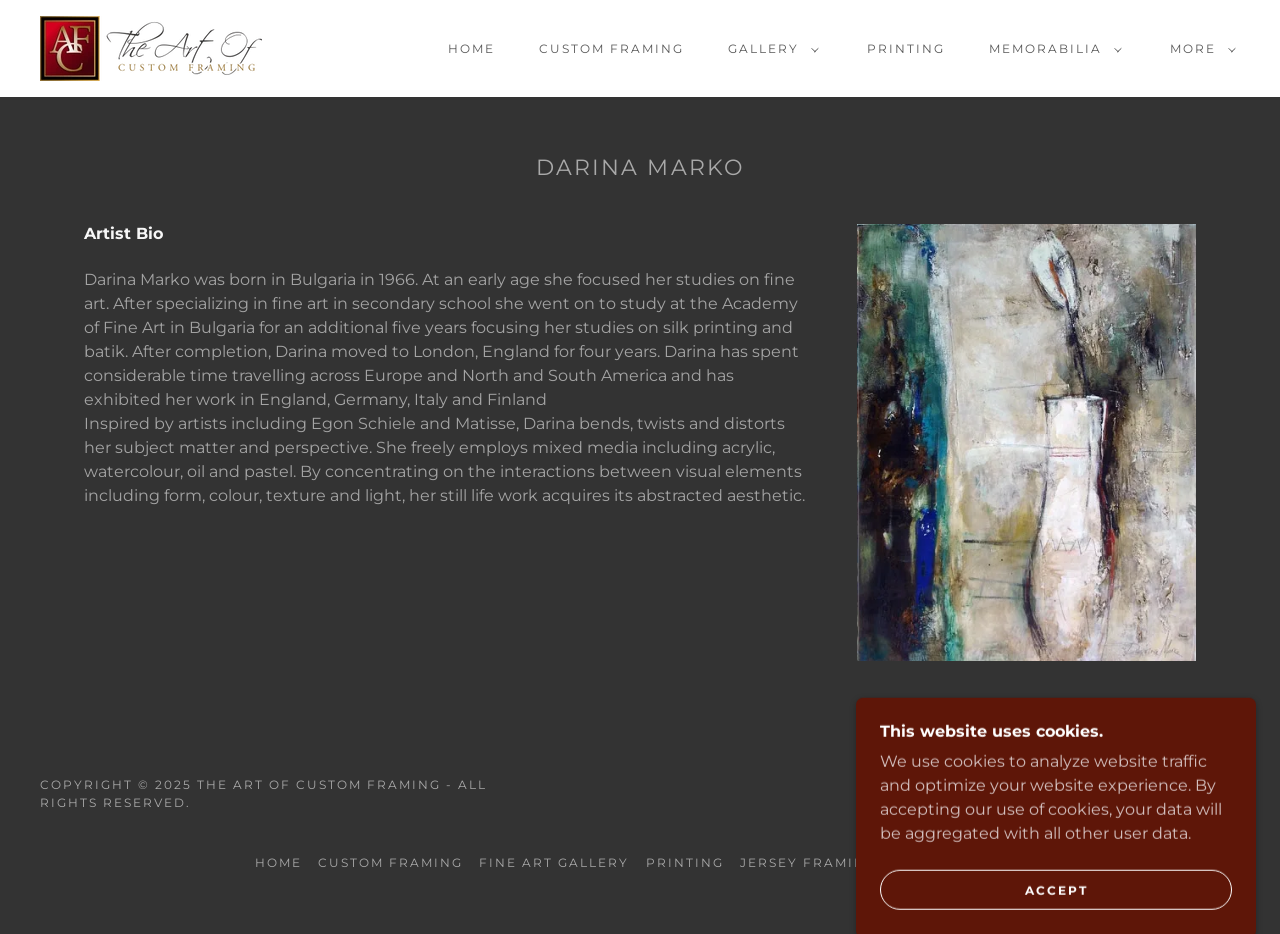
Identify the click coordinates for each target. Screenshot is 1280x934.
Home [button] (278, 862)
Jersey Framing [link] (808, 862)
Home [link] (471, 48)
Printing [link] (906, 48)
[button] (769, 49)
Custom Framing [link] (611, 48)
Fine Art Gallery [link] (554, 862)
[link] (151, 47)
